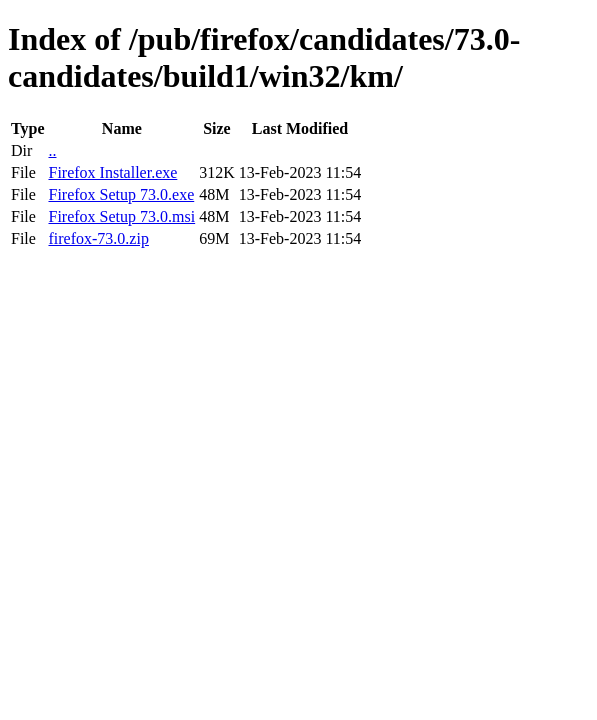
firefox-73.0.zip (98, 238)
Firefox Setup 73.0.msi (121, 216)
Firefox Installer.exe (112, 172)
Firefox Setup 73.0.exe (121, 194)
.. (52, 150)
